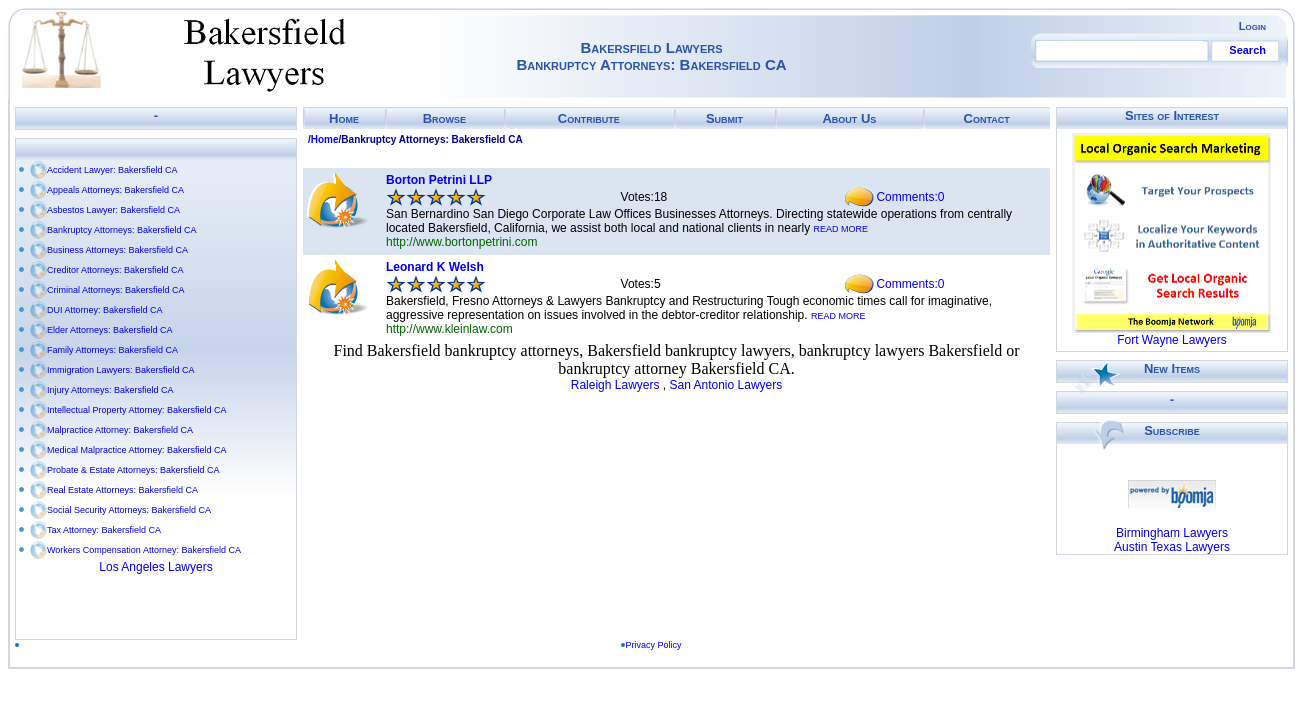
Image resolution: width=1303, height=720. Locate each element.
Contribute (589, 118)
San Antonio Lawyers (725, 385)
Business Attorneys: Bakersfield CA (117, 250)
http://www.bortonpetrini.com (461, 242)
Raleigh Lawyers (615, 385)
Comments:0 (910, 197)
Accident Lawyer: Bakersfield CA (112, 170)
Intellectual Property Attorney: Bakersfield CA (137, 410)
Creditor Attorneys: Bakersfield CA (115, 270)
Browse (444, 118)
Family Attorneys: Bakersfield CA (112, 350)
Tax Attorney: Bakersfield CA (104, 530)
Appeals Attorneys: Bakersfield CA (115, 190)
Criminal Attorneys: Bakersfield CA (116, 290)
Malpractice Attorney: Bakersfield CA (120, 430)
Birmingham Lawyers (1172, 533)
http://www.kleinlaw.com (449, 329)
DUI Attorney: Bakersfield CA (105, 310)
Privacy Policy (654, 645)
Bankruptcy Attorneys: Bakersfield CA (122, 230)
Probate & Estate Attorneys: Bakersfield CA (133, 470)
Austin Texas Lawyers (1172, 547)
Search (1247, 50)
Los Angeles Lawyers (155, 567)
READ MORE (841, 229)
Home (344, 118)
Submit (724, 118)
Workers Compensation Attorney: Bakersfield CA (144, 550)
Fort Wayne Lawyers (1172, 340)
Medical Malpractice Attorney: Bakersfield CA (137, 450)
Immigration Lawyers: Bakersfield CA (121, 370)
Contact (987, 118)
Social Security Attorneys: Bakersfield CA (129, 510)
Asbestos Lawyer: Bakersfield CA (113, 210)
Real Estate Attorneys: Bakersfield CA (122, 490)
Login (1252, 26)
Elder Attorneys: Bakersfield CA (110, 330)
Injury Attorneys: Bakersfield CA (110, 390)
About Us (849, 118)
